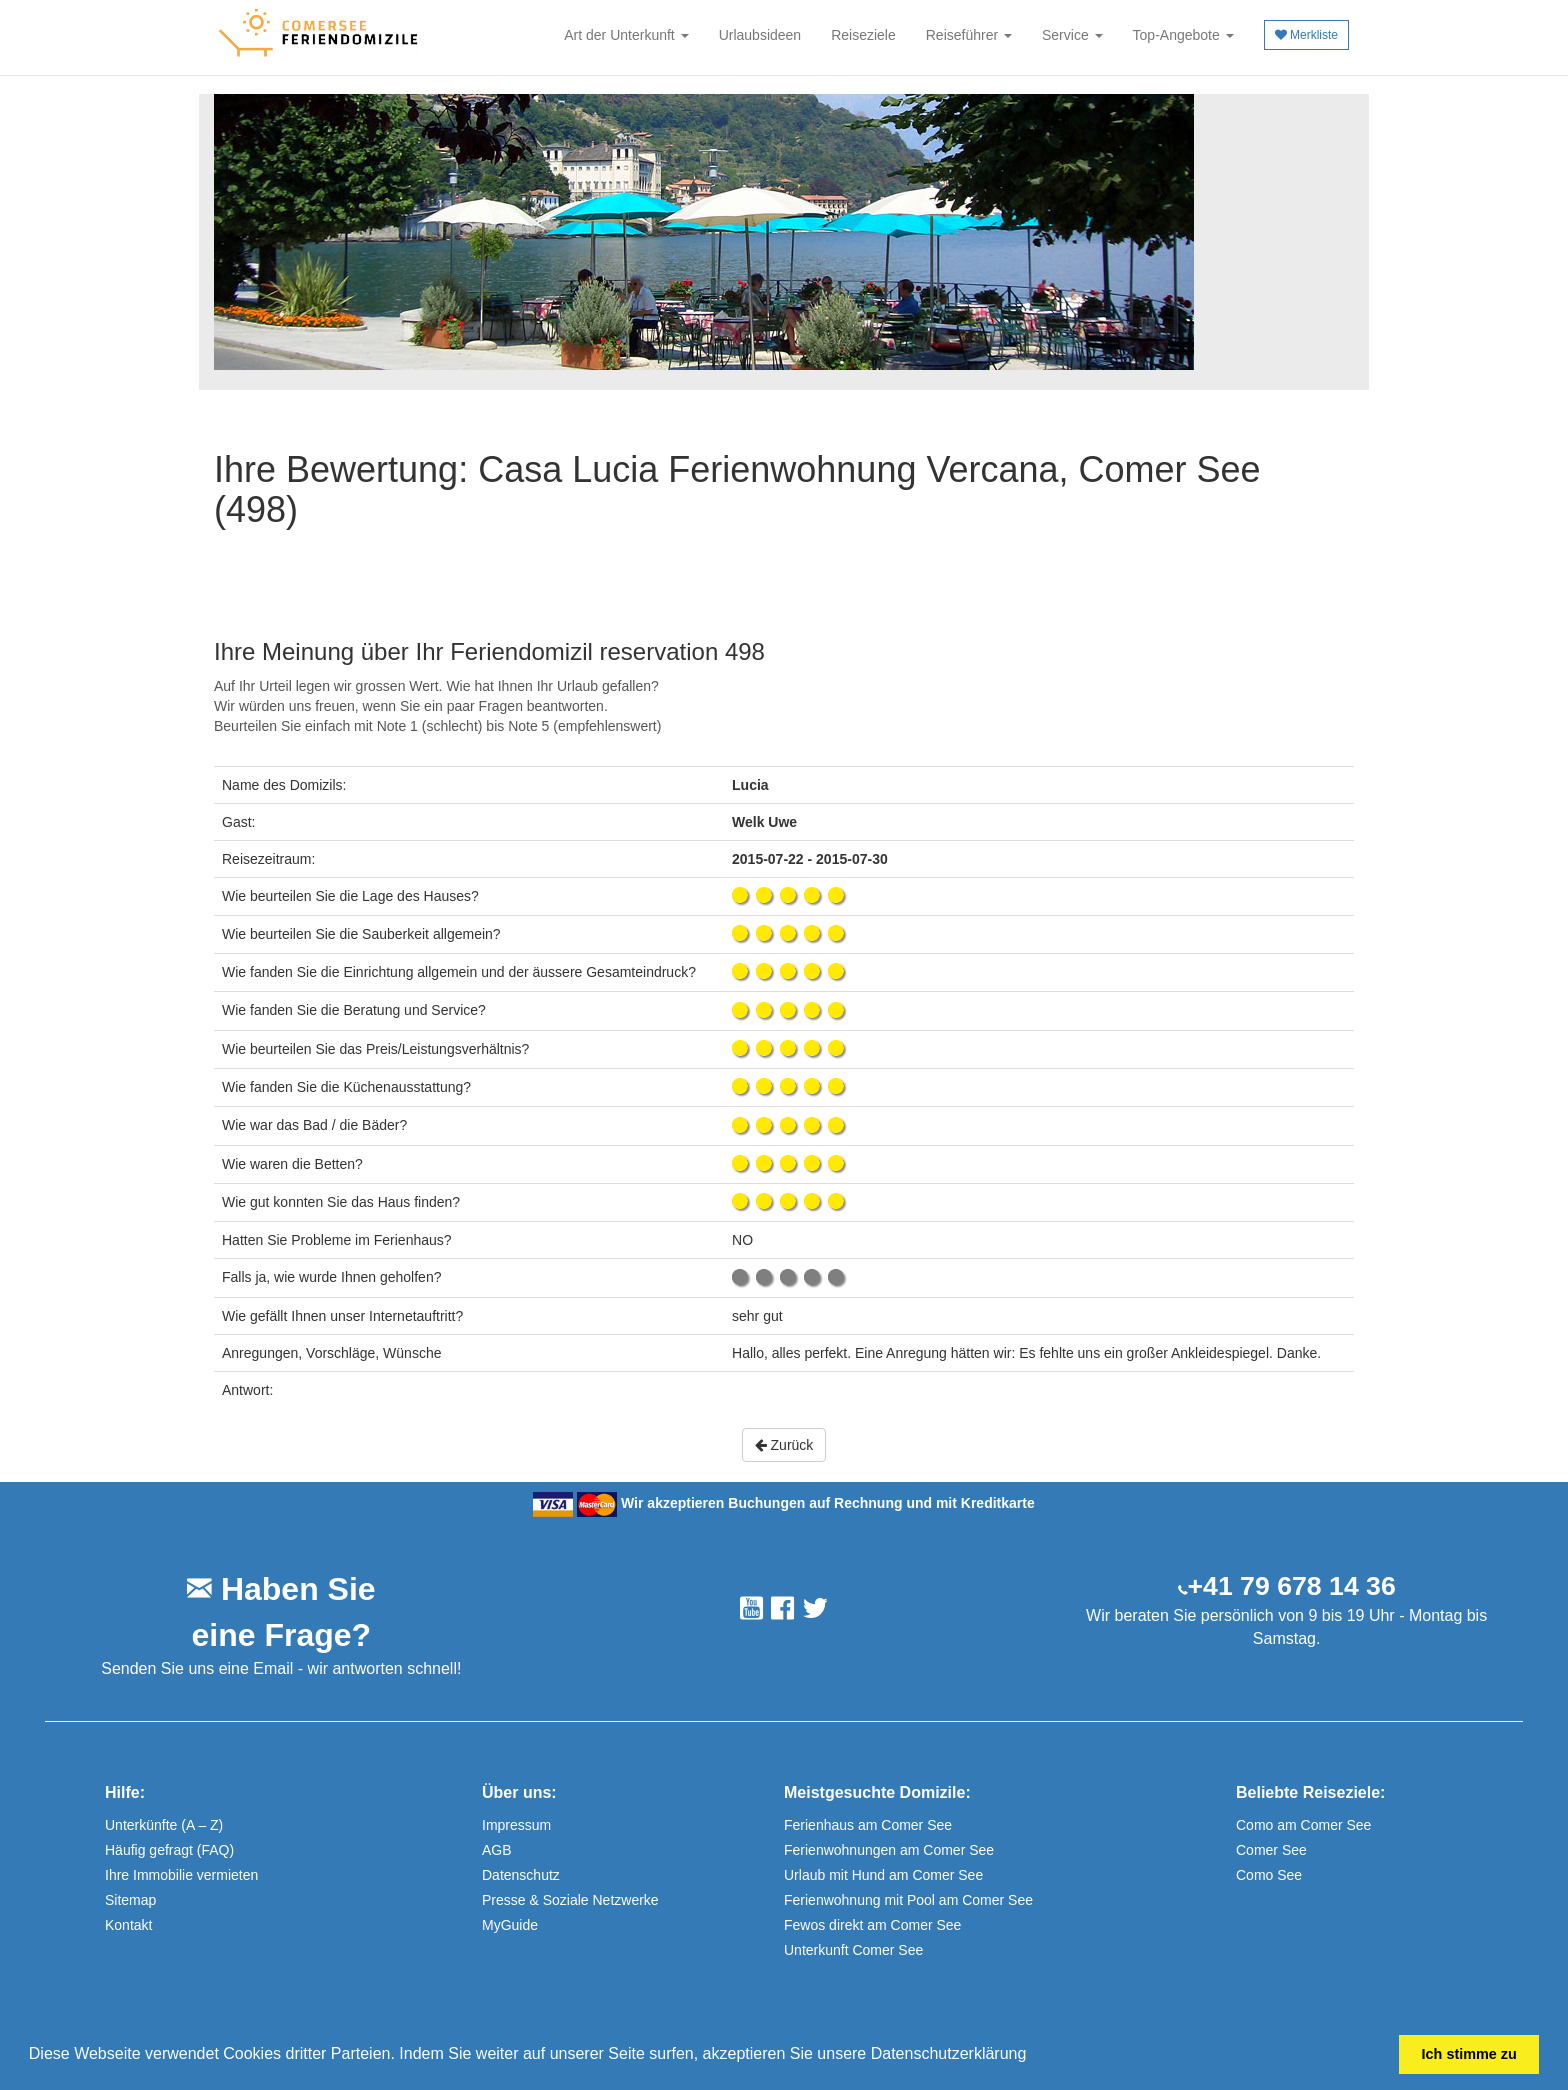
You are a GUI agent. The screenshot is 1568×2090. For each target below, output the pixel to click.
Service (1072, 35)
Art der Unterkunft (626, 35)
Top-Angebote (1183, 35)
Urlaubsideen (760, 35)
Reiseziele (863, 35)
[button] (1034, 2056)
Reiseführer (969, 35)
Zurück (784, 1445)
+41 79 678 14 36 (1292, 1586)
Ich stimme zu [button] (1469, 2054)
